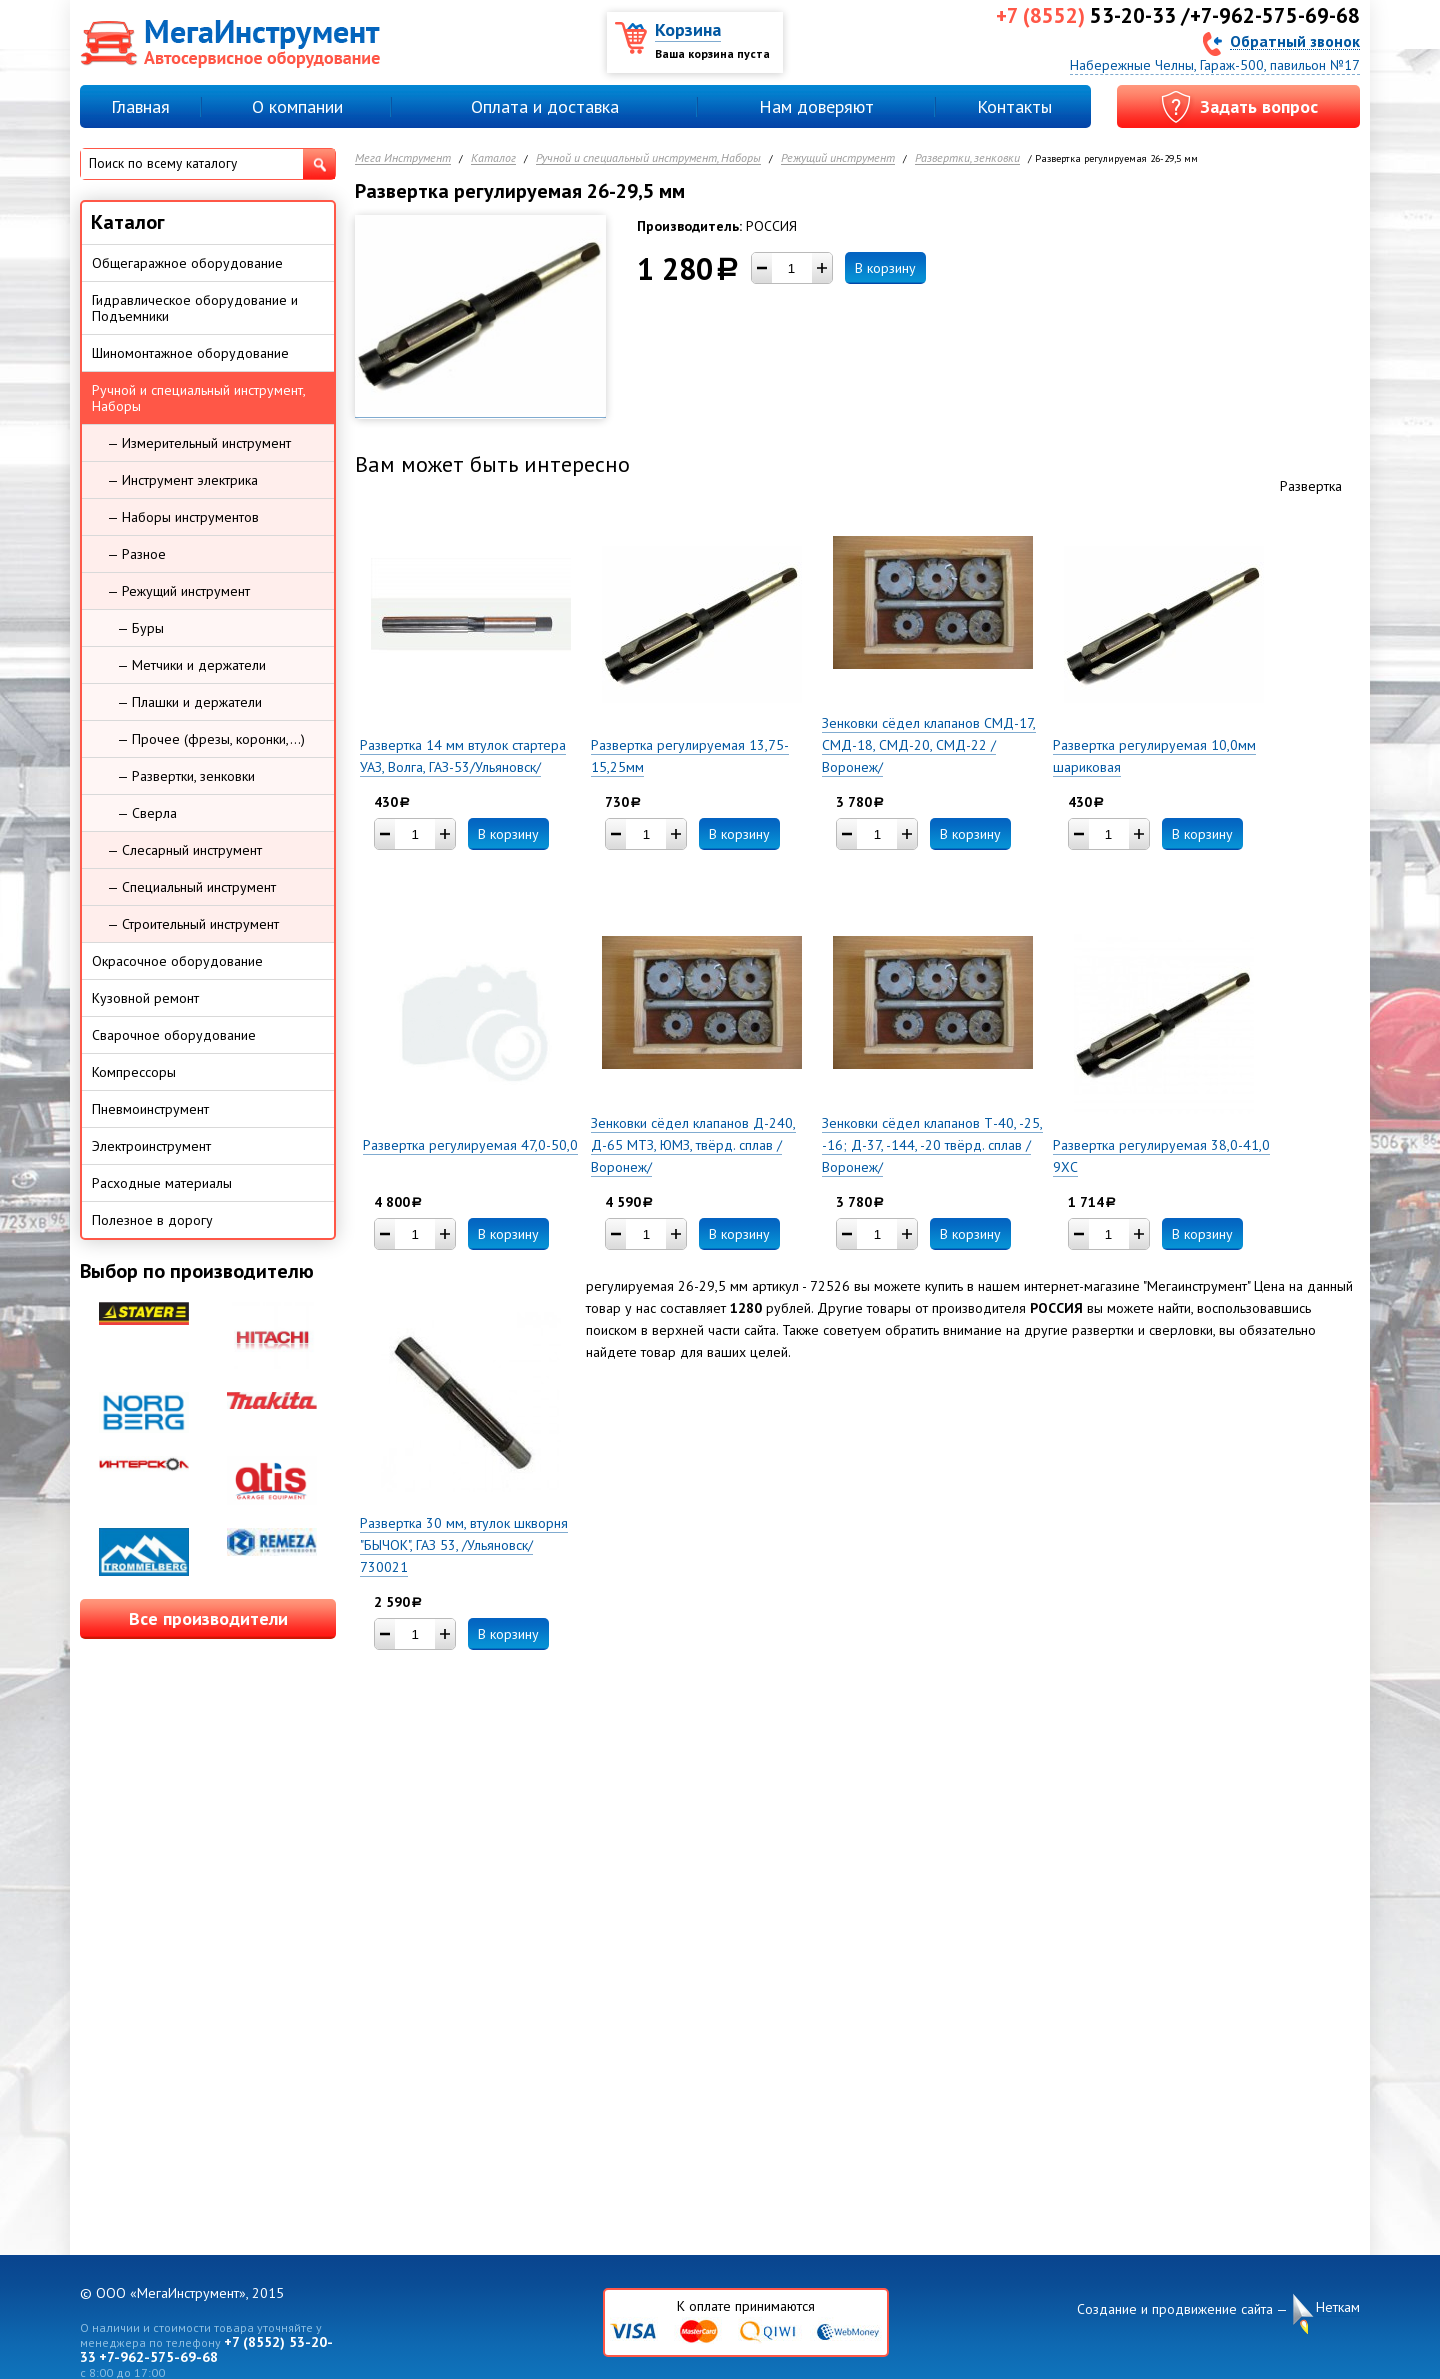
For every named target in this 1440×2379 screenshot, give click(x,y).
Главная (140, 106)
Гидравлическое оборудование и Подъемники (195, 308)
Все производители (208, 1618)
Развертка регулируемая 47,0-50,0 (470, 1145)
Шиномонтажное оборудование (190, 353)
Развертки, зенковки (967, 158)
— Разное (136, 554)
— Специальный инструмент (191, 887)
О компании (297, 106)
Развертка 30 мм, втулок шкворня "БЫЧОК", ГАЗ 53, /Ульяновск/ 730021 (464, 1545)
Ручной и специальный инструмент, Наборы (648, 158)
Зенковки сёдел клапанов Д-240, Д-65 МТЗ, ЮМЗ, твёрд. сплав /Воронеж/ (693, 1145)
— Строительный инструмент (193, 924)
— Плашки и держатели (189, 702)
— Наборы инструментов (183, 517)
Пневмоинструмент (150, 1109)
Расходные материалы (162, 1183)
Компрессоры (134, 1072)
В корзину (885, 268)
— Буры (140, 628)
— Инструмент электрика (182, 480)
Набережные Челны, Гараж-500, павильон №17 (1215, 65)
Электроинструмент (151, 1146)
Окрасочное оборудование (177, 961)
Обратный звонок (1295, 40)
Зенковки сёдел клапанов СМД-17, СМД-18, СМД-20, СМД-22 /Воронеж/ (929, 745)
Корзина (688, 29)
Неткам (1338, 2307)
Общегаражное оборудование (187, 263)
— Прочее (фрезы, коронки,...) (211, 739)
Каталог (493, 158)
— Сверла (147, 813)
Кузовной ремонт (145, 998)
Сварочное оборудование (174, 1035)
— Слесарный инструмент (184, 850)
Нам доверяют (816, 106)
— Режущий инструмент (178, 591)
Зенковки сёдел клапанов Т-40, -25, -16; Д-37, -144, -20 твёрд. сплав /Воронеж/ (932, 1145)
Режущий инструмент (838, 158)
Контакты (1014, 106)
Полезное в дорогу (152, 1220)
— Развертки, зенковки (186, 776)
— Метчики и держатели (191, 665)
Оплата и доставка (545, 106)
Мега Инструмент (403, 158)
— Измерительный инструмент (199, 443)
